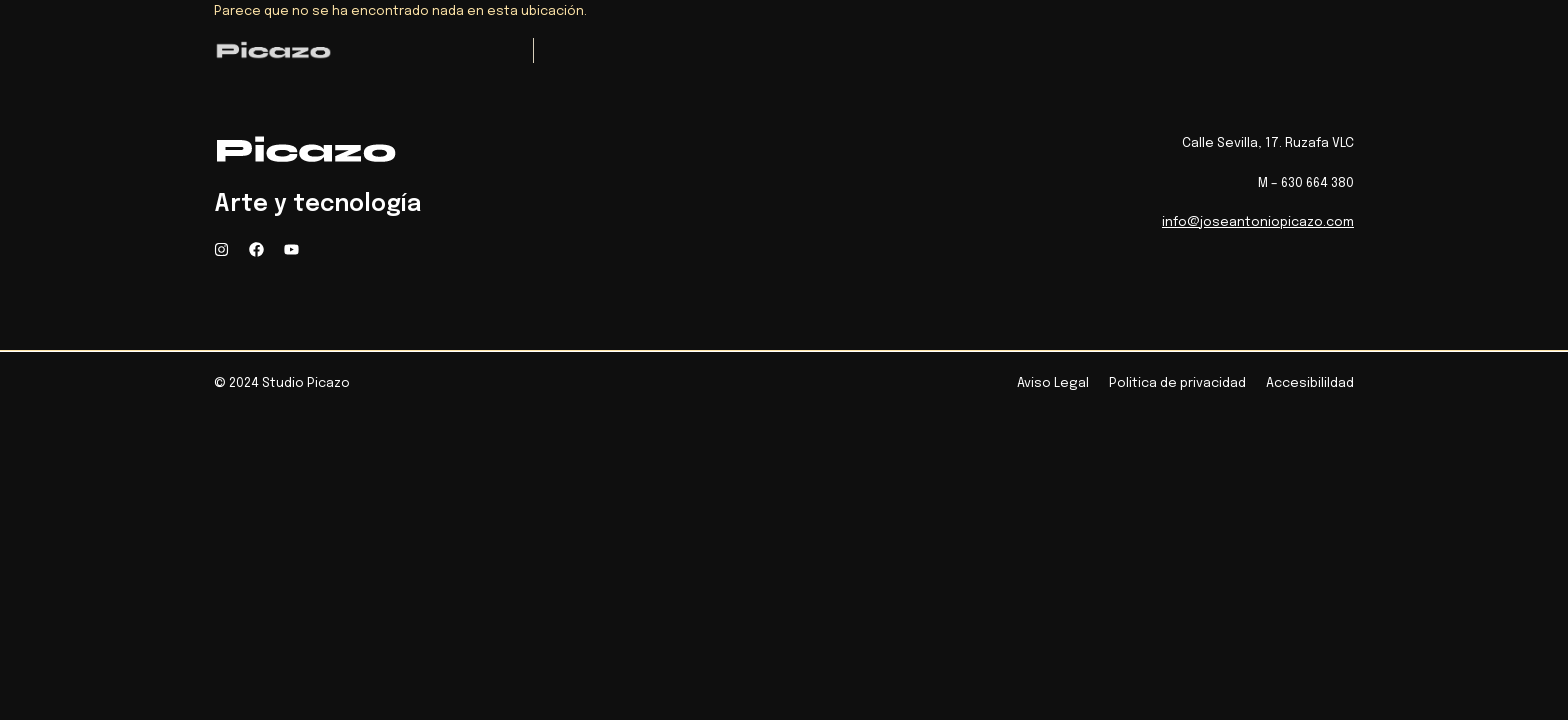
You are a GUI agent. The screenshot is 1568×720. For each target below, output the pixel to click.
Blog (962, 52)
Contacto (1054, 52)
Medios (774, 52)
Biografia (873, 52)
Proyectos (670, 52)
